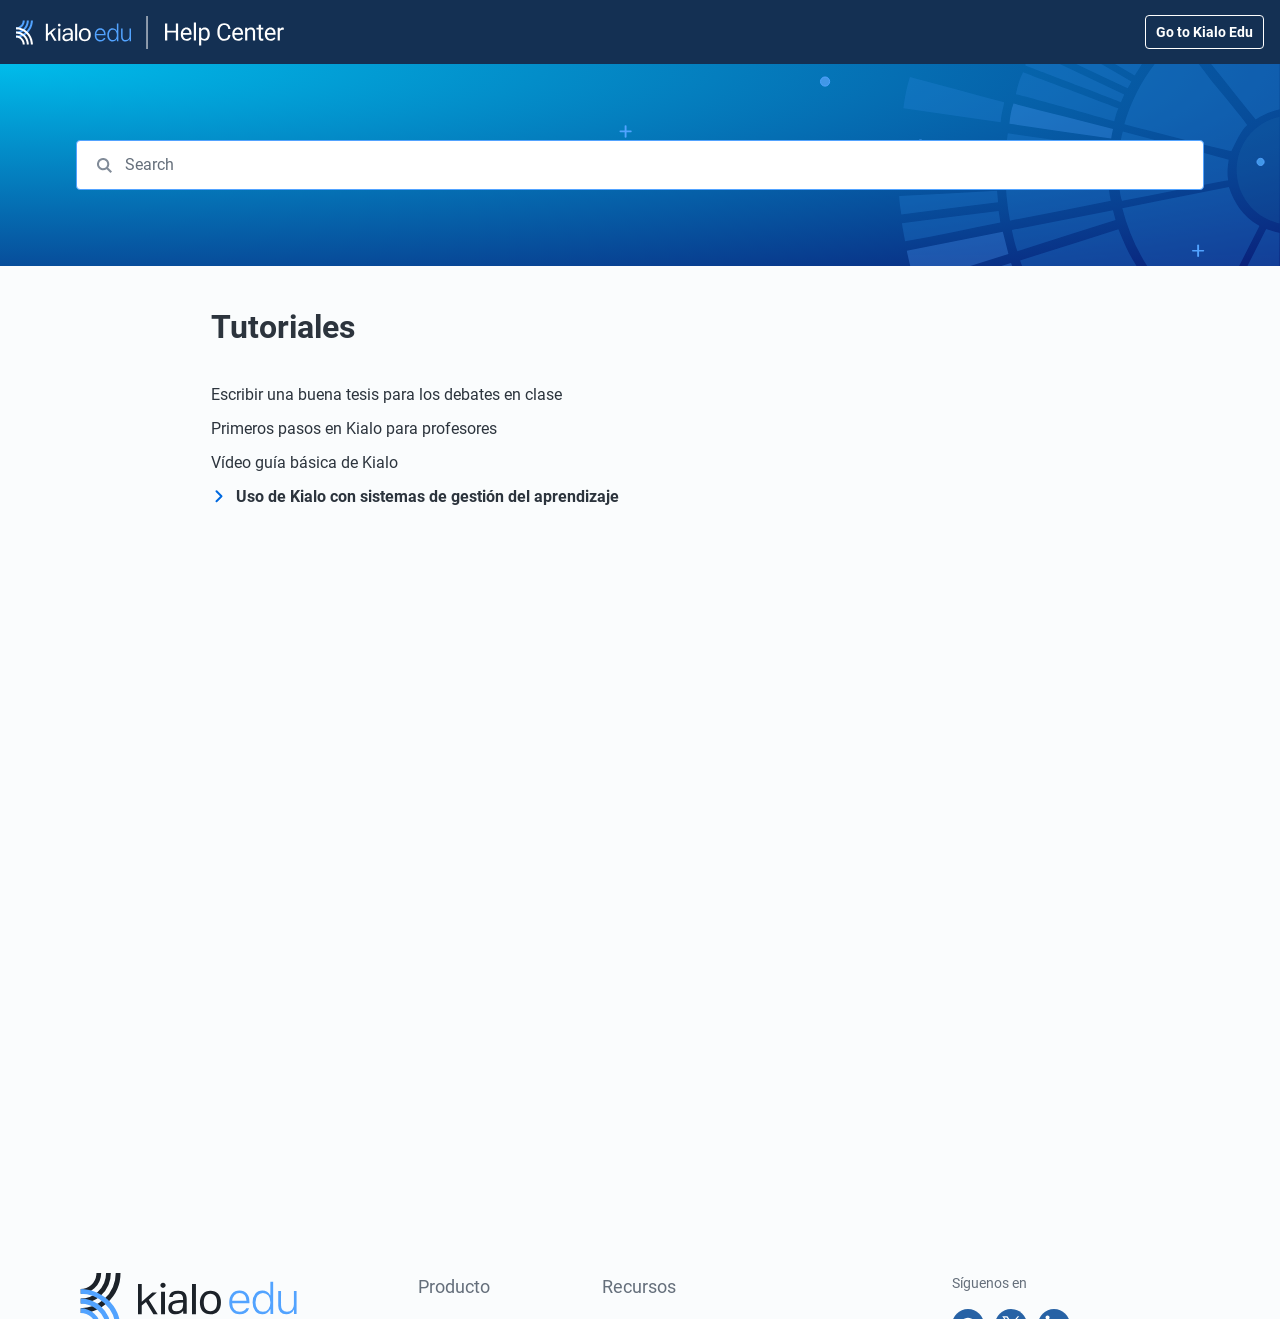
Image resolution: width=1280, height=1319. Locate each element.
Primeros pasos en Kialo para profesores (354, 428)
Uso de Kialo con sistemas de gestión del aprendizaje (427, 496)
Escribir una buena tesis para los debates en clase (386, 394)
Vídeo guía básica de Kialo (304, 462)
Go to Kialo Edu (1204, 32)
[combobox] (640, 165)
